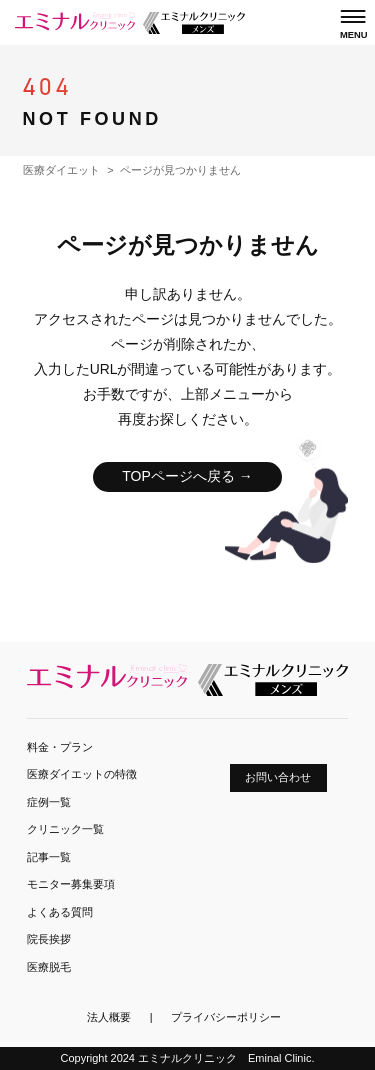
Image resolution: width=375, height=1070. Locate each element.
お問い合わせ (278, 777)
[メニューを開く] (353, 23)
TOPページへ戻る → (187, 476)
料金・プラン (60, 747)
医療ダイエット (61, 170)
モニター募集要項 (71, 884)
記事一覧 (49, 857)
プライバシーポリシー (226, 1017)
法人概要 (109, 1017)
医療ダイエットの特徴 (82, 774)
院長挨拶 (49, 939)
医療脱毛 (49, 967)
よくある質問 (60, 912)
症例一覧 (49, 802)
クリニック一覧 (65, 829)
